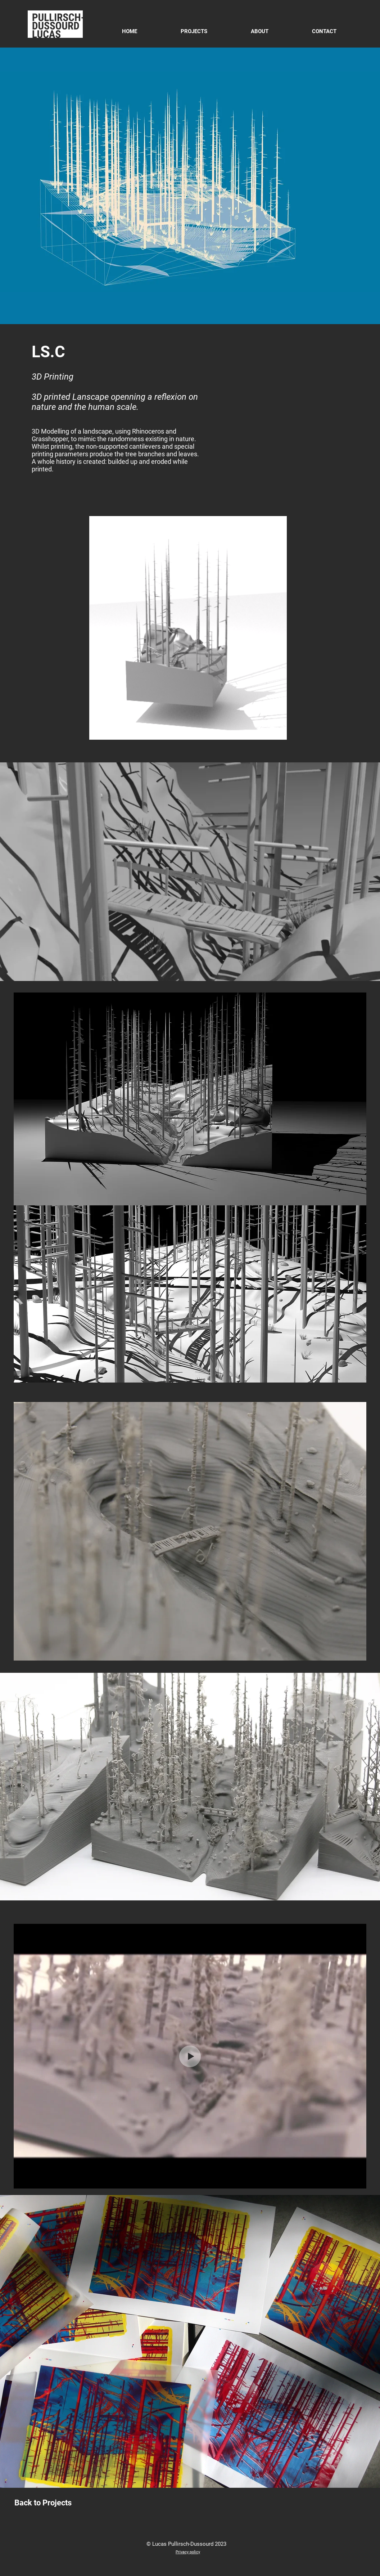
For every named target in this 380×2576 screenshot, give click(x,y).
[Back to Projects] (43, 2503)
